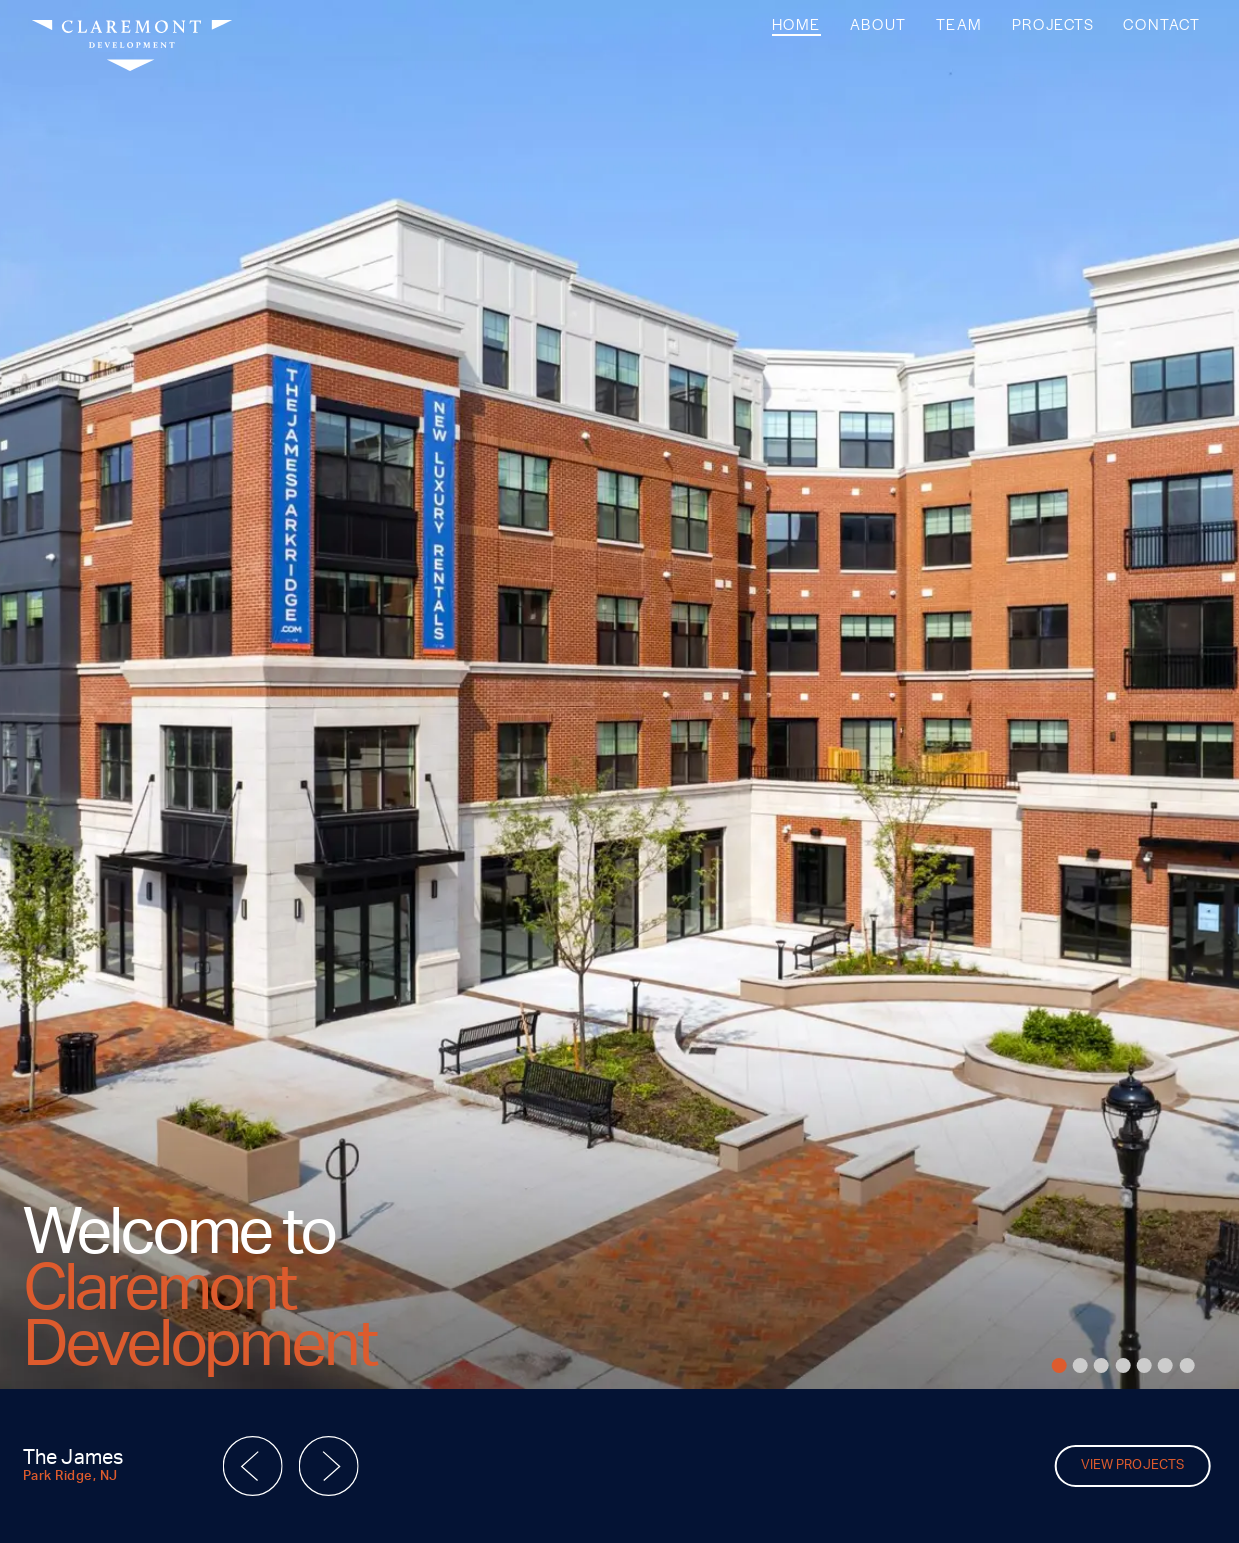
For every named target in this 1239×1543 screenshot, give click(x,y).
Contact (1161, 23)
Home (796, 23)
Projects (1053, 23)
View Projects (1132, 1465)
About (878, 23)
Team (959, 23)
